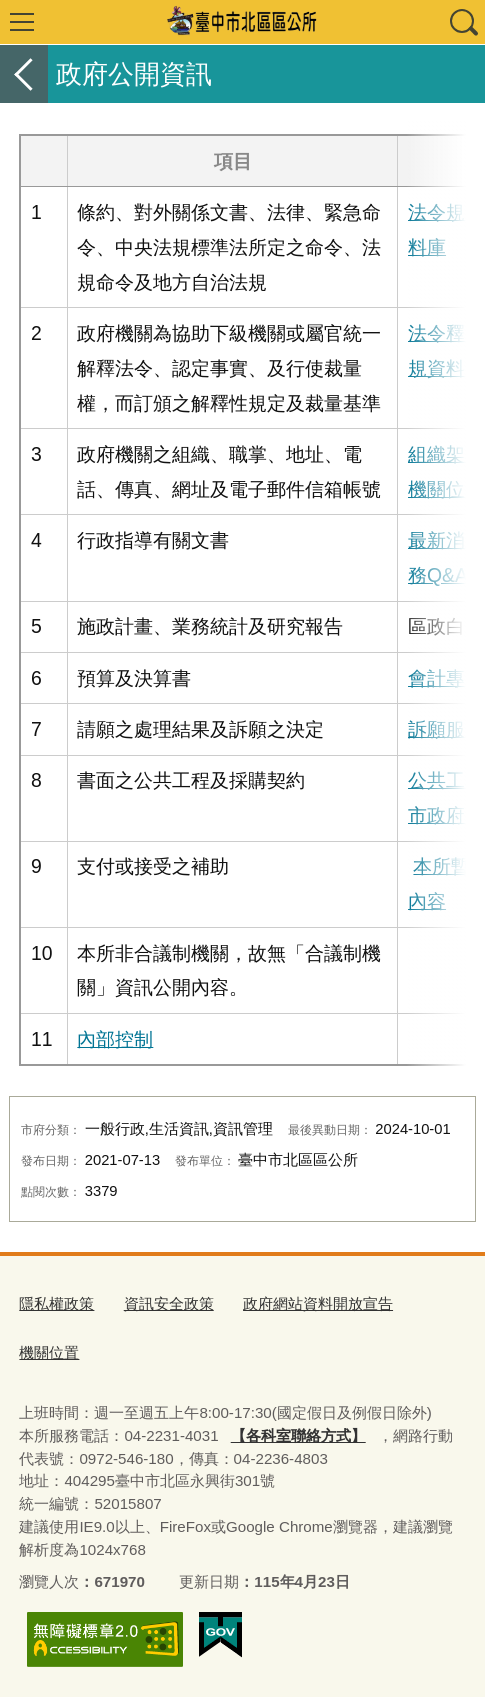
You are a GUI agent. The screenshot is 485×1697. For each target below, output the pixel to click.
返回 (24, 74)
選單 (22, 22)
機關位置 (49, 1352)
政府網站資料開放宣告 (318, 1303)
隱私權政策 (56, 1303)
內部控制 (115, 1039)
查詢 (463, 22)
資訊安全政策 (169, 1303)
